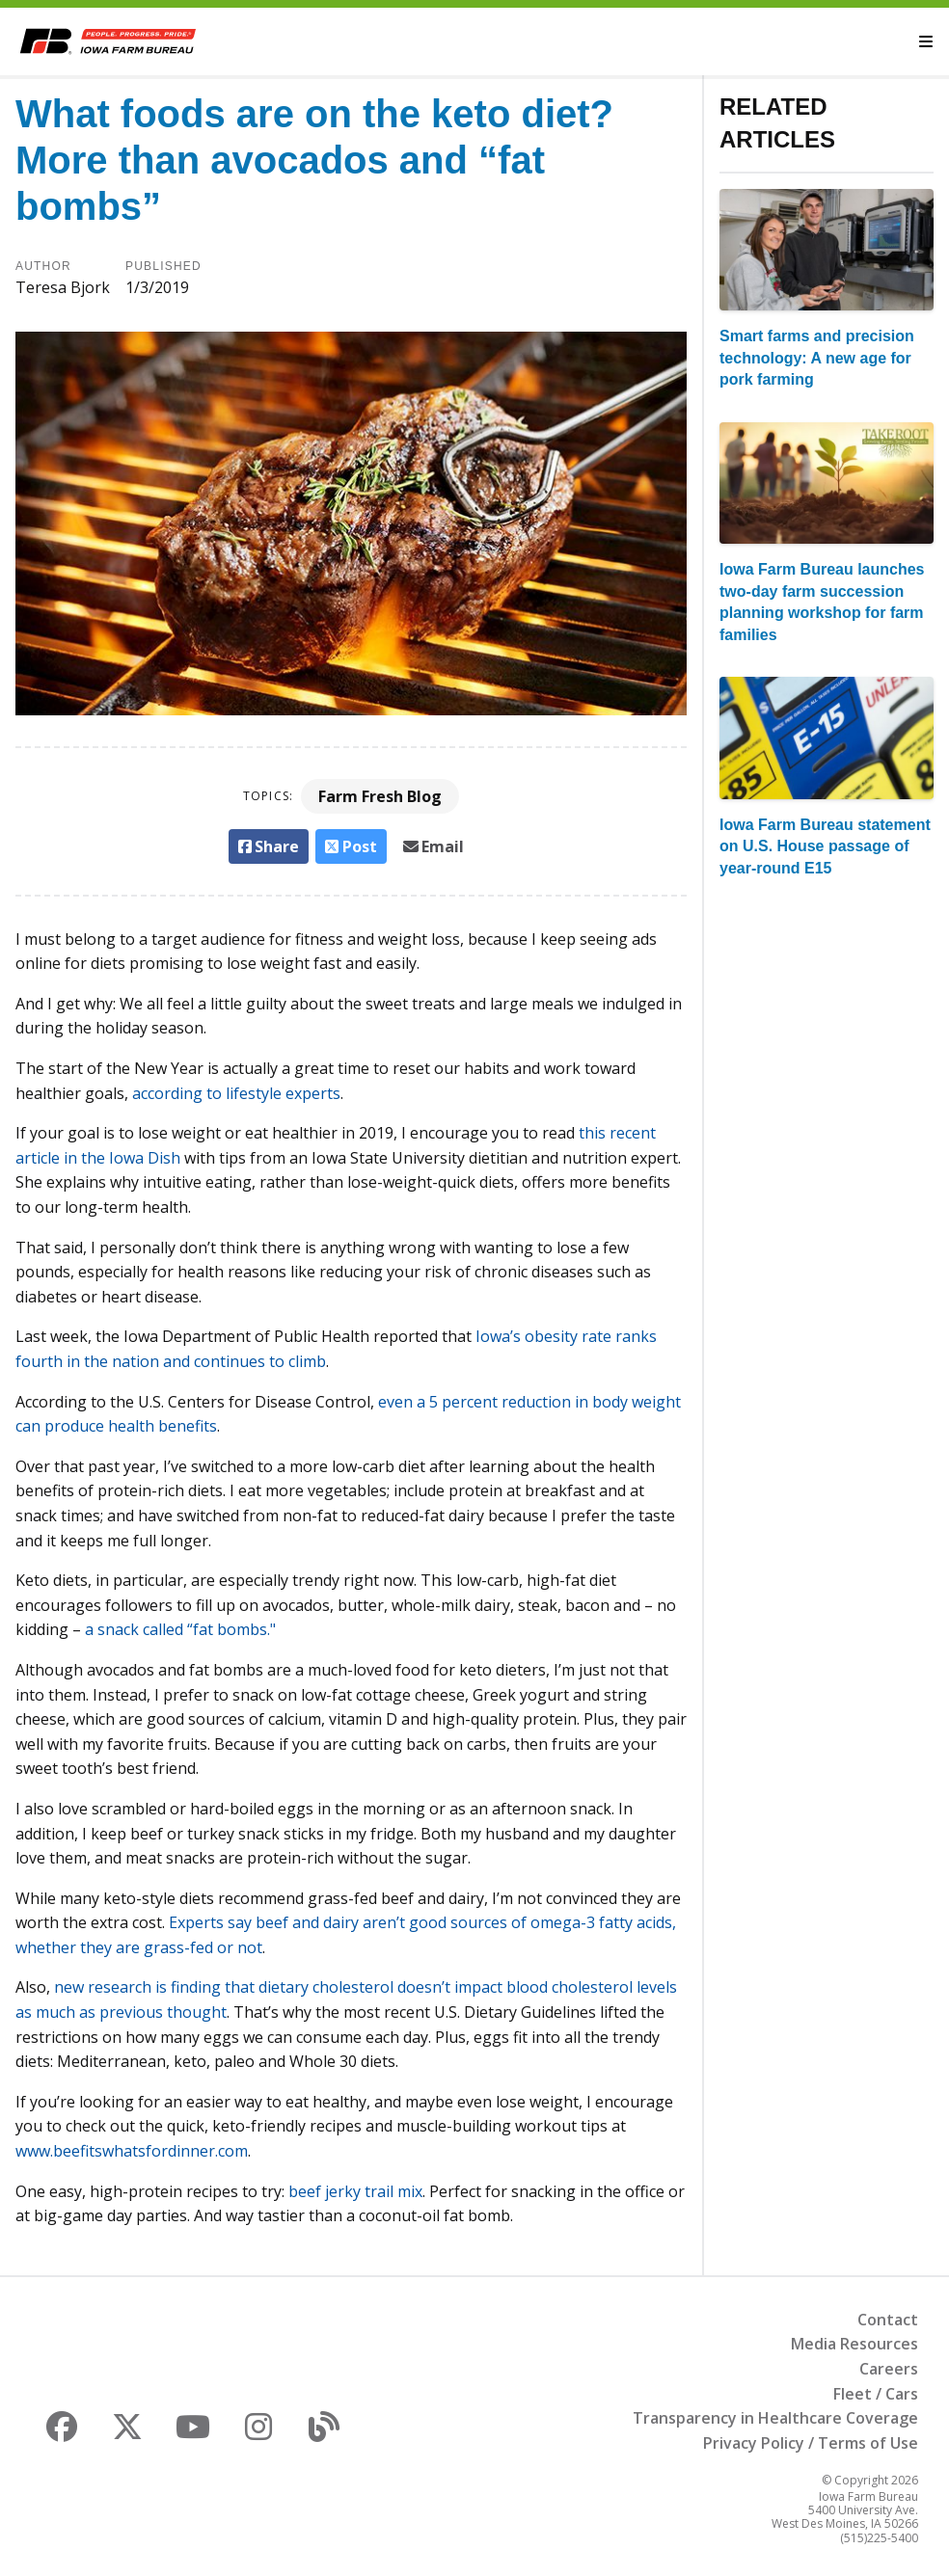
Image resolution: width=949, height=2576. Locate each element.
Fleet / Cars (875, 2393)
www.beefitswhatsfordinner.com (131, 2150)
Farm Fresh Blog (380, 796)
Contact (887, 2319)
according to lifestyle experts (236, 1093)
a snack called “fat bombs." (180, 1629)
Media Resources (854, 2343)
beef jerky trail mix (355, 2191)
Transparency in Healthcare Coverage (775, 2417)
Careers (888, 2368)
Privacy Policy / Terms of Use (810, 2443)
